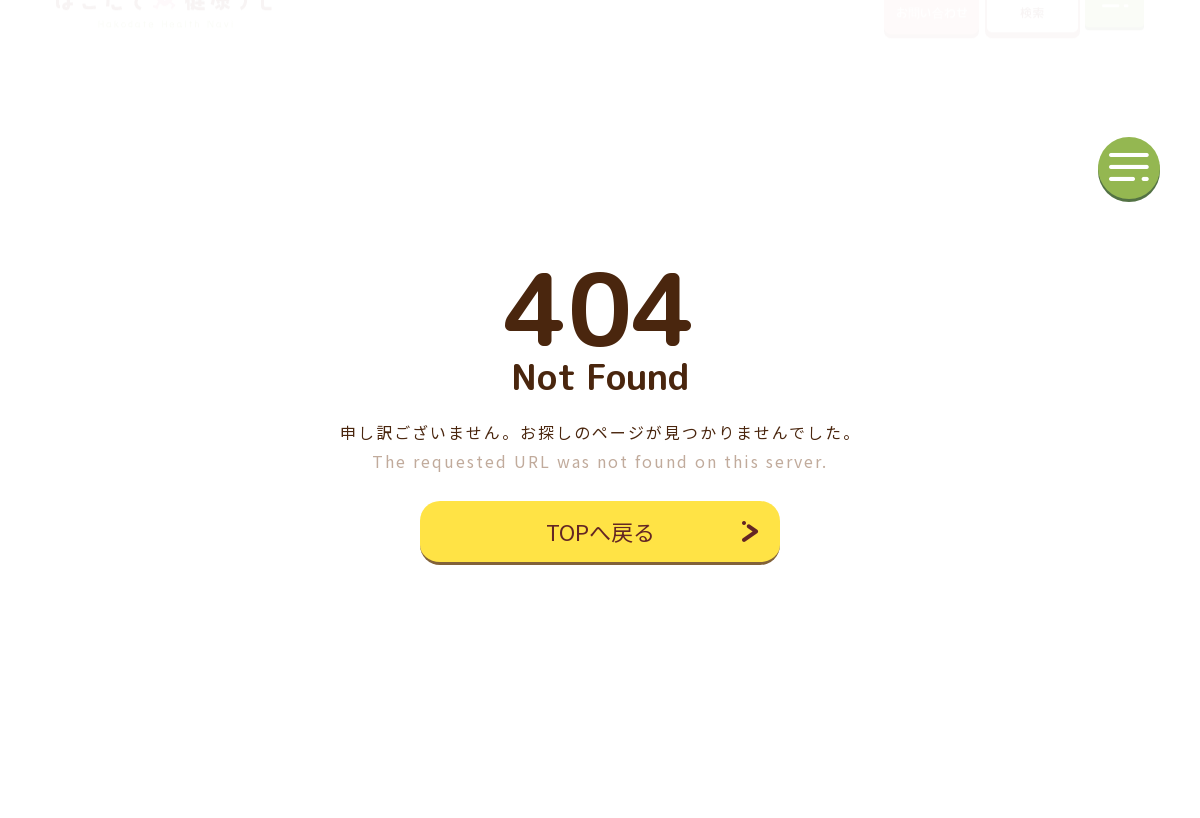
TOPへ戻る (600, 531)
